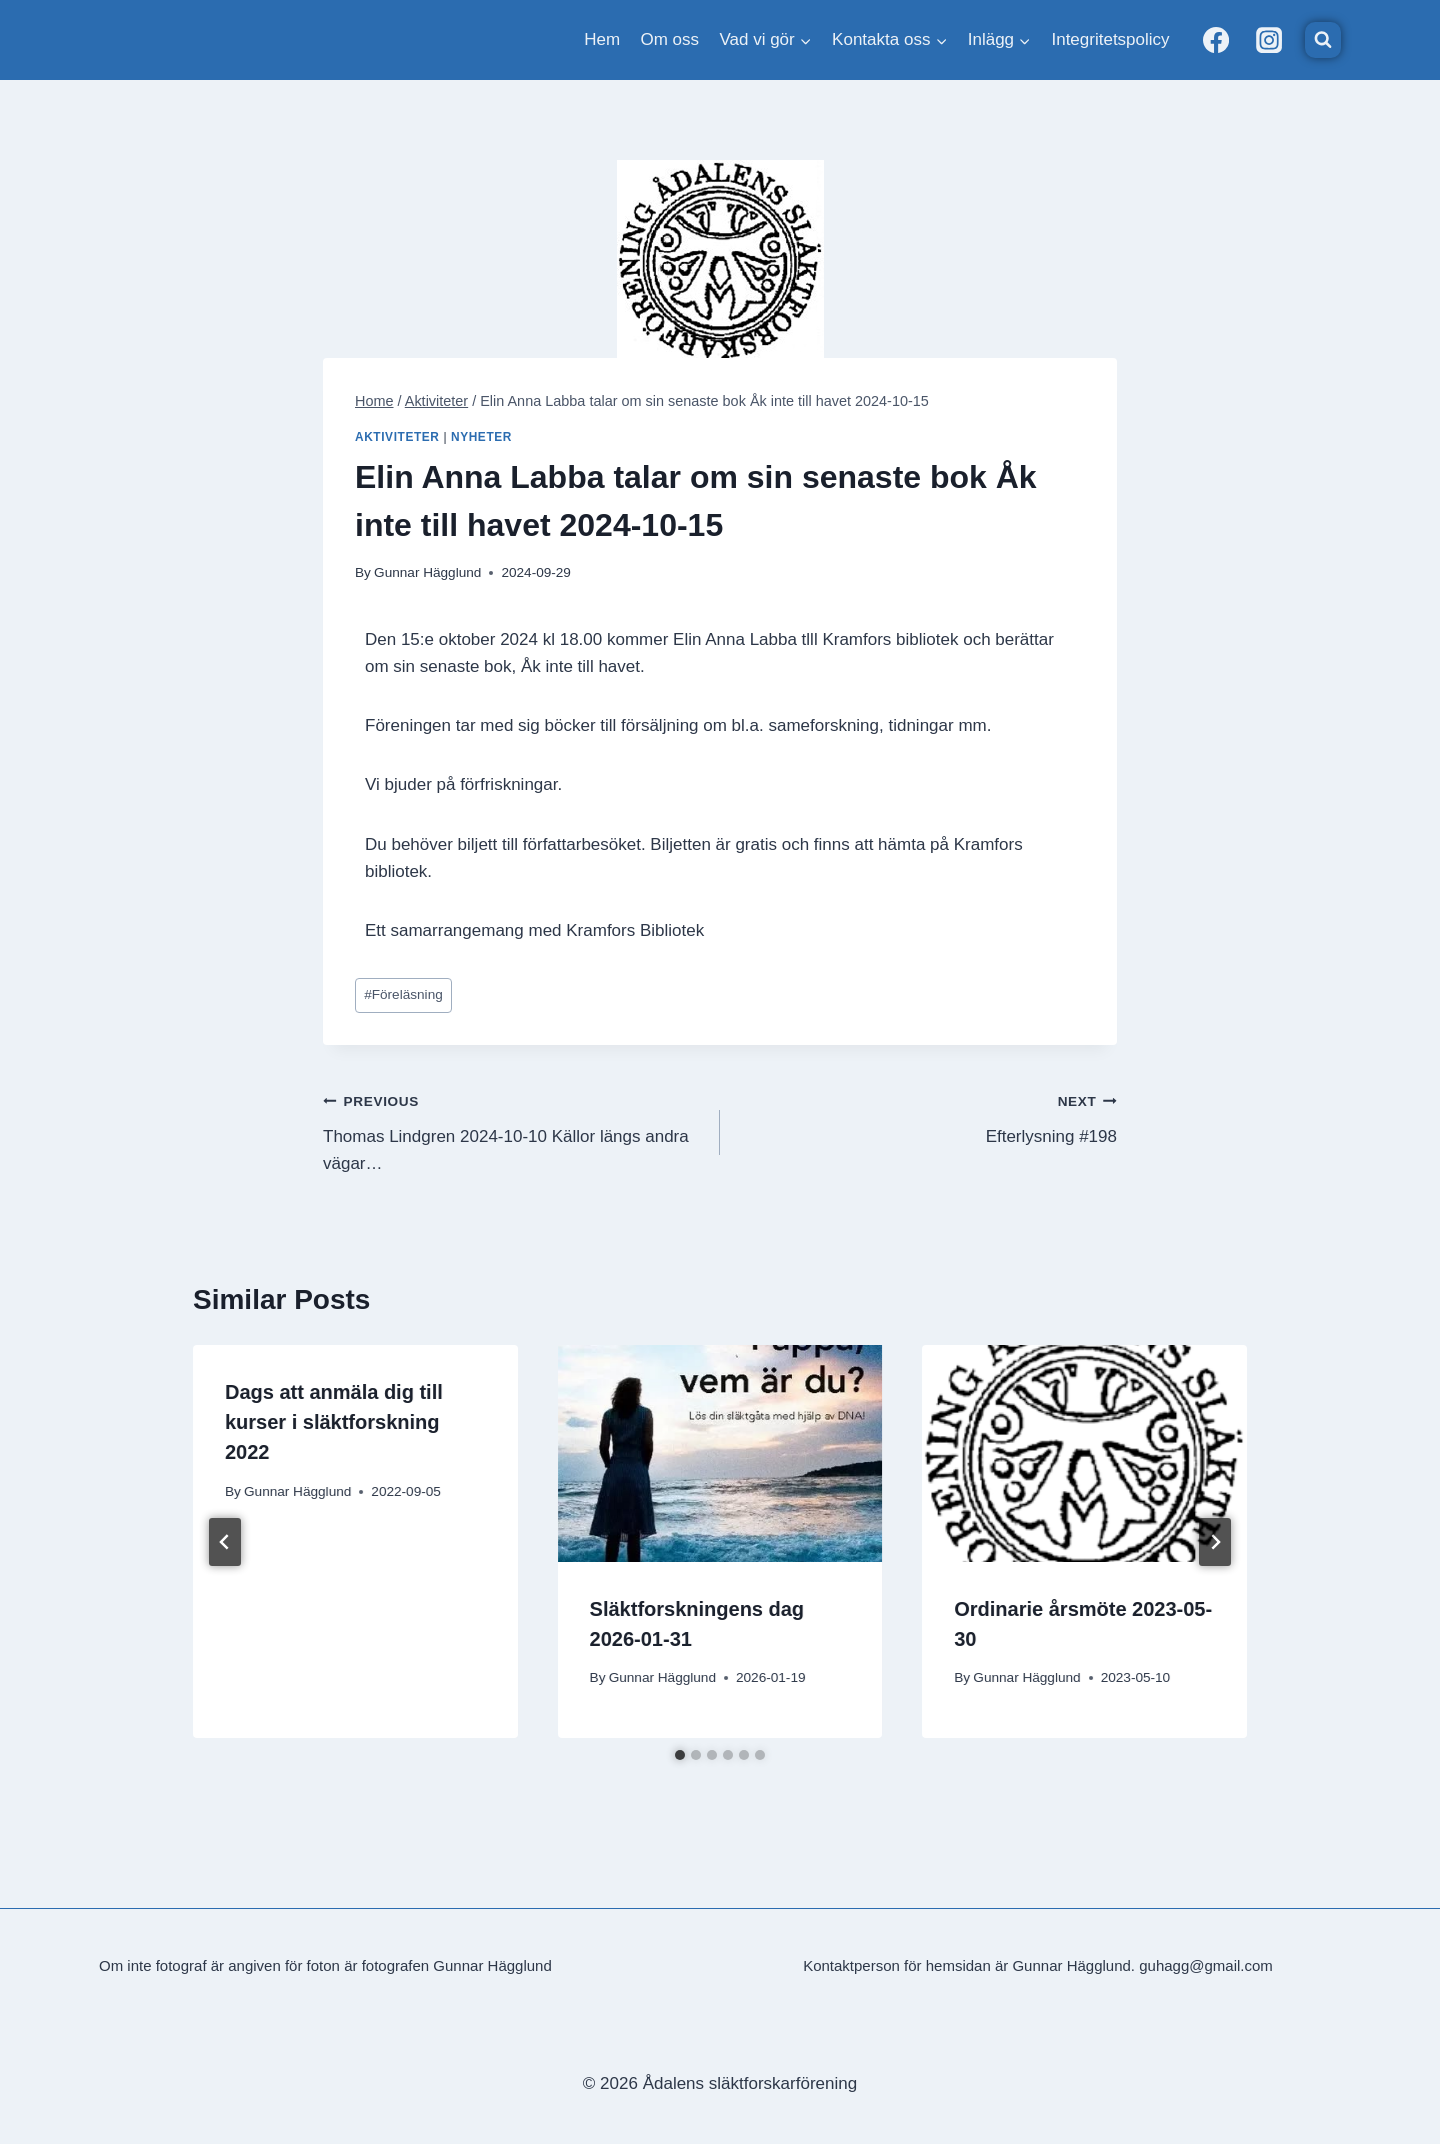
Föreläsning (403, 994)
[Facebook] (1216, 40)
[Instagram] (1269, 40)
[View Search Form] (1323, 40)
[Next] (1215, 1542)
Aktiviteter (397, 437)
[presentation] (720, 1453)
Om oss (670, 39)
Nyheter (481, 437)
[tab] (680, 1755)
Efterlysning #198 (927, 1116)
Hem (602, 39)
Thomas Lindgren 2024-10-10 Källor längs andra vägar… (513, 1130)
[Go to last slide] (225, 1542)
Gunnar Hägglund (427, 572)
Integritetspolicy (1110, 39)
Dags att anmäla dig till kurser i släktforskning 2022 (334, 1422)
